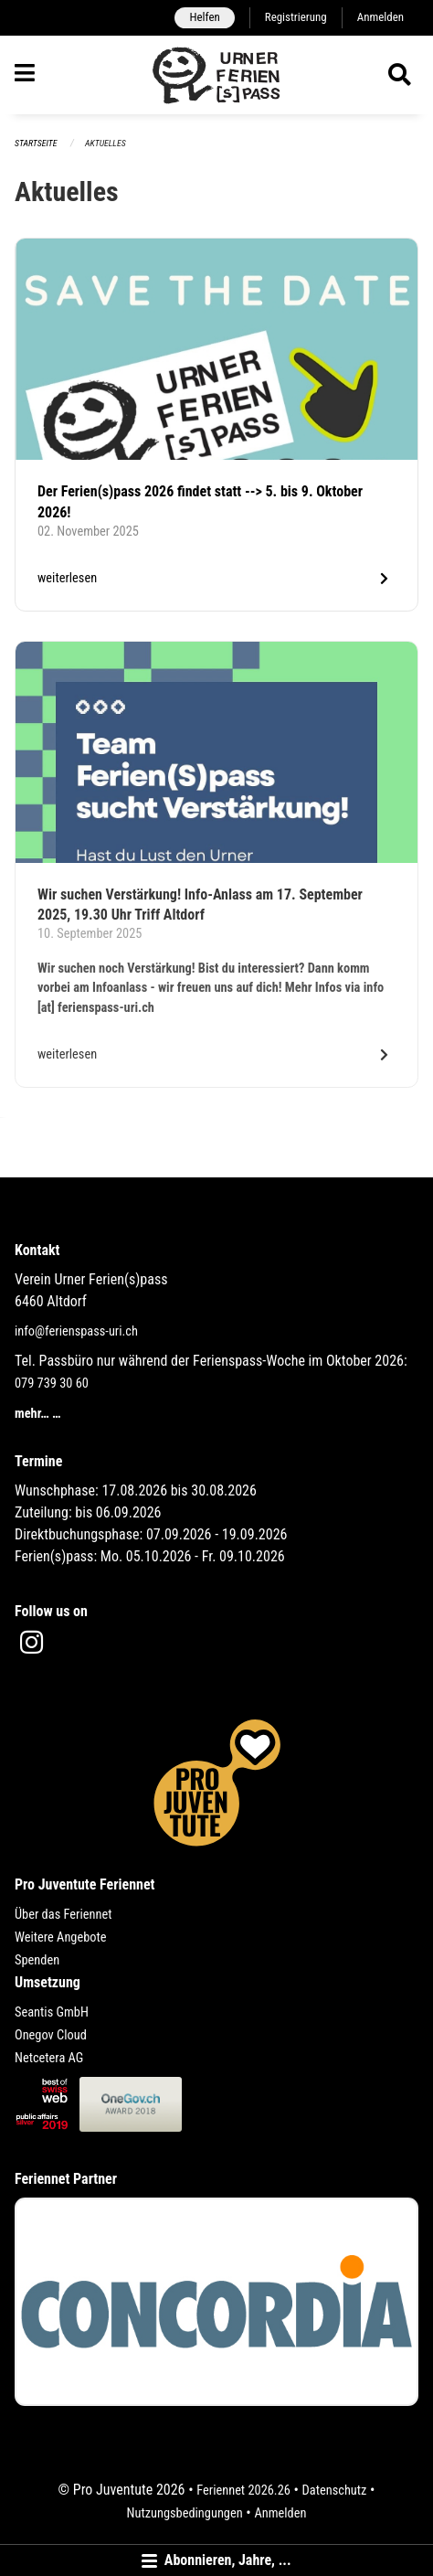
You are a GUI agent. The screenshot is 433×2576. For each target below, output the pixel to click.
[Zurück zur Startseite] (217, 75)
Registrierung (296, 17)
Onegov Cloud (51, 2035)
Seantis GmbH (52, 2012)
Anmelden (380, 17)
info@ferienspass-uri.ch (76, 1331)
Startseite (36, 143)
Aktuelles (105, 143)
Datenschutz (334, 2490)
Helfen (204, 17)
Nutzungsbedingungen (185, 2513)
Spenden (37, 1960)
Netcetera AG (49, 2058)
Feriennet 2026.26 (243, 2490)
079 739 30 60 (52, 1383)
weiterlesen (67, 578)
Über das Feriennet (63, 1914)
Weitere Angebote (61, 1937)
